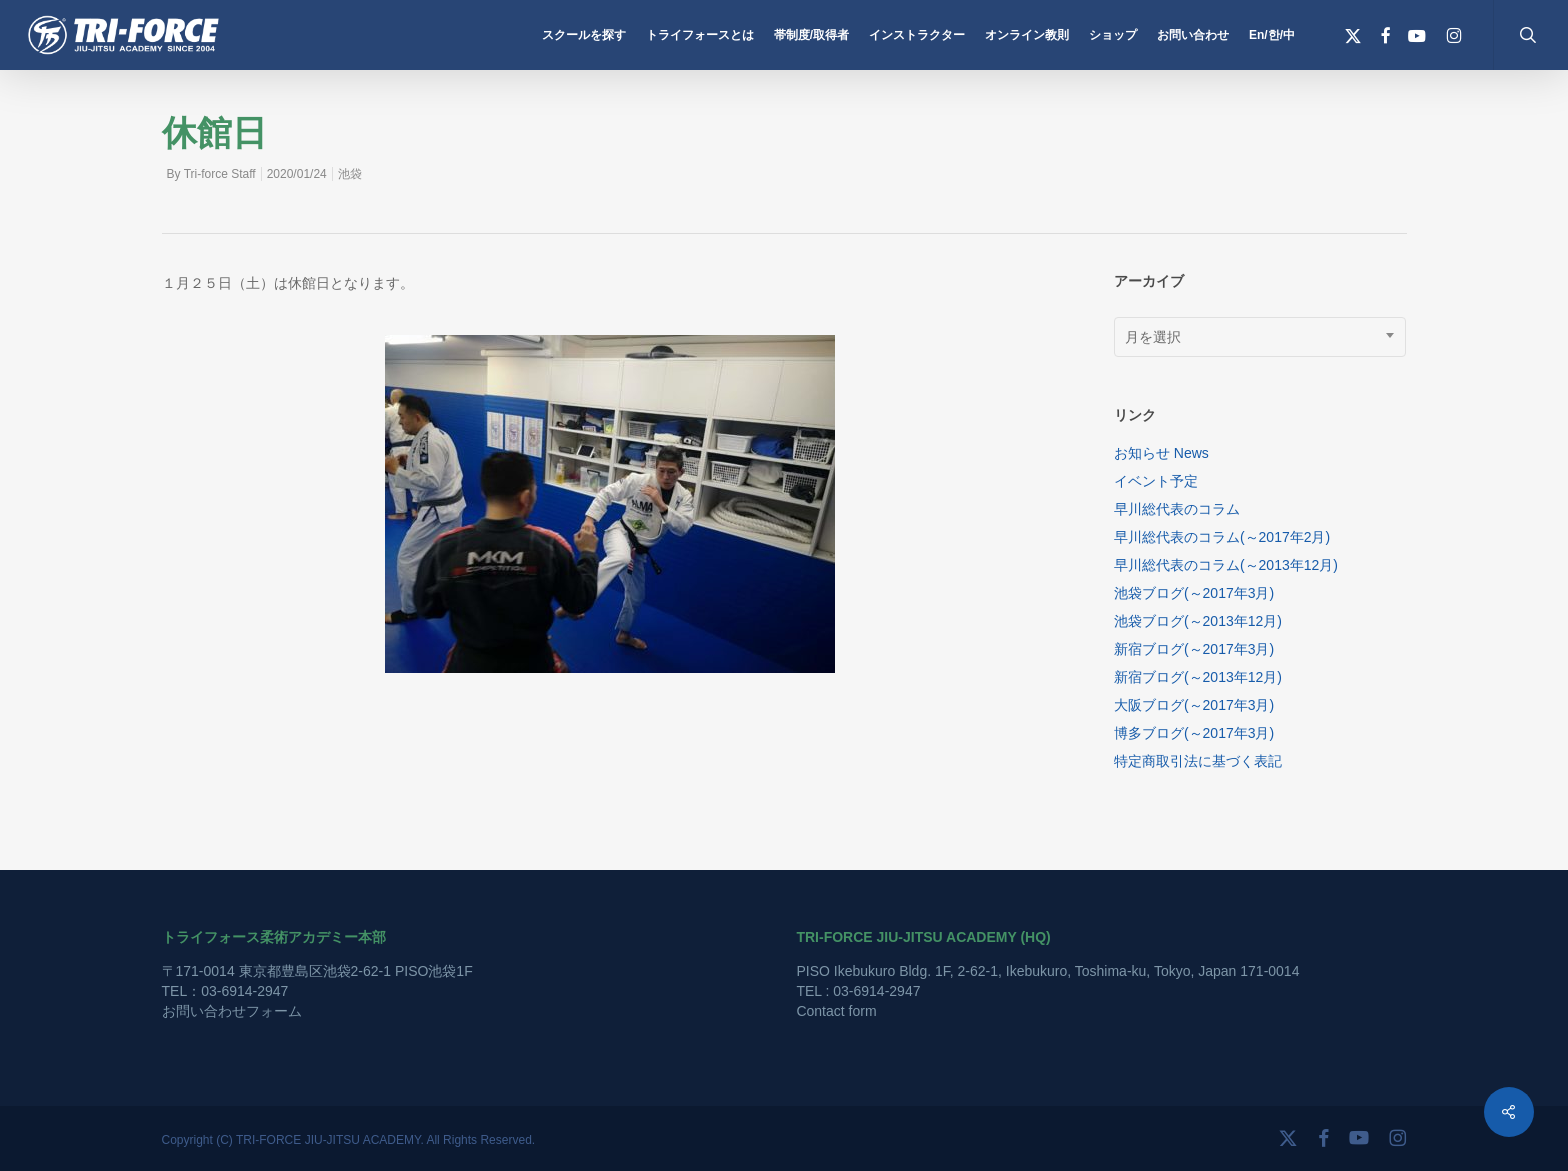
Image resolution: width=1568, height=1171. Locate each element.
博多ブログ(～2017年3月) (1194, 733)
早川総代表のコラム (1177, 509)
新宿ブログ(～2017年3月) (1194, 649)
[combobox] (1260, 337)
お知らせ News (1161, 453)
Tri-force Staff (220, 174)
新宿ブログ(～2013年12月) (1198, 677)
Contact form (836, 1011)
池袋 (350, 174)
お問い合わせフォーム (232, 1011)
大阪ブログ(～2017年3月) (1194, 705)
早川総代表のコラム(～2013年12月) (1226, 565)
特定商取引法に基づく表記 (1198, 761)
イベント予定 (1156, 481)
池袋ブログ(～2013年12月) (1198, 621)
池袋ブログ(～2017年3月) (1194, 593)
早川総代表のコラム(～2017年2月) (1222, 537)
